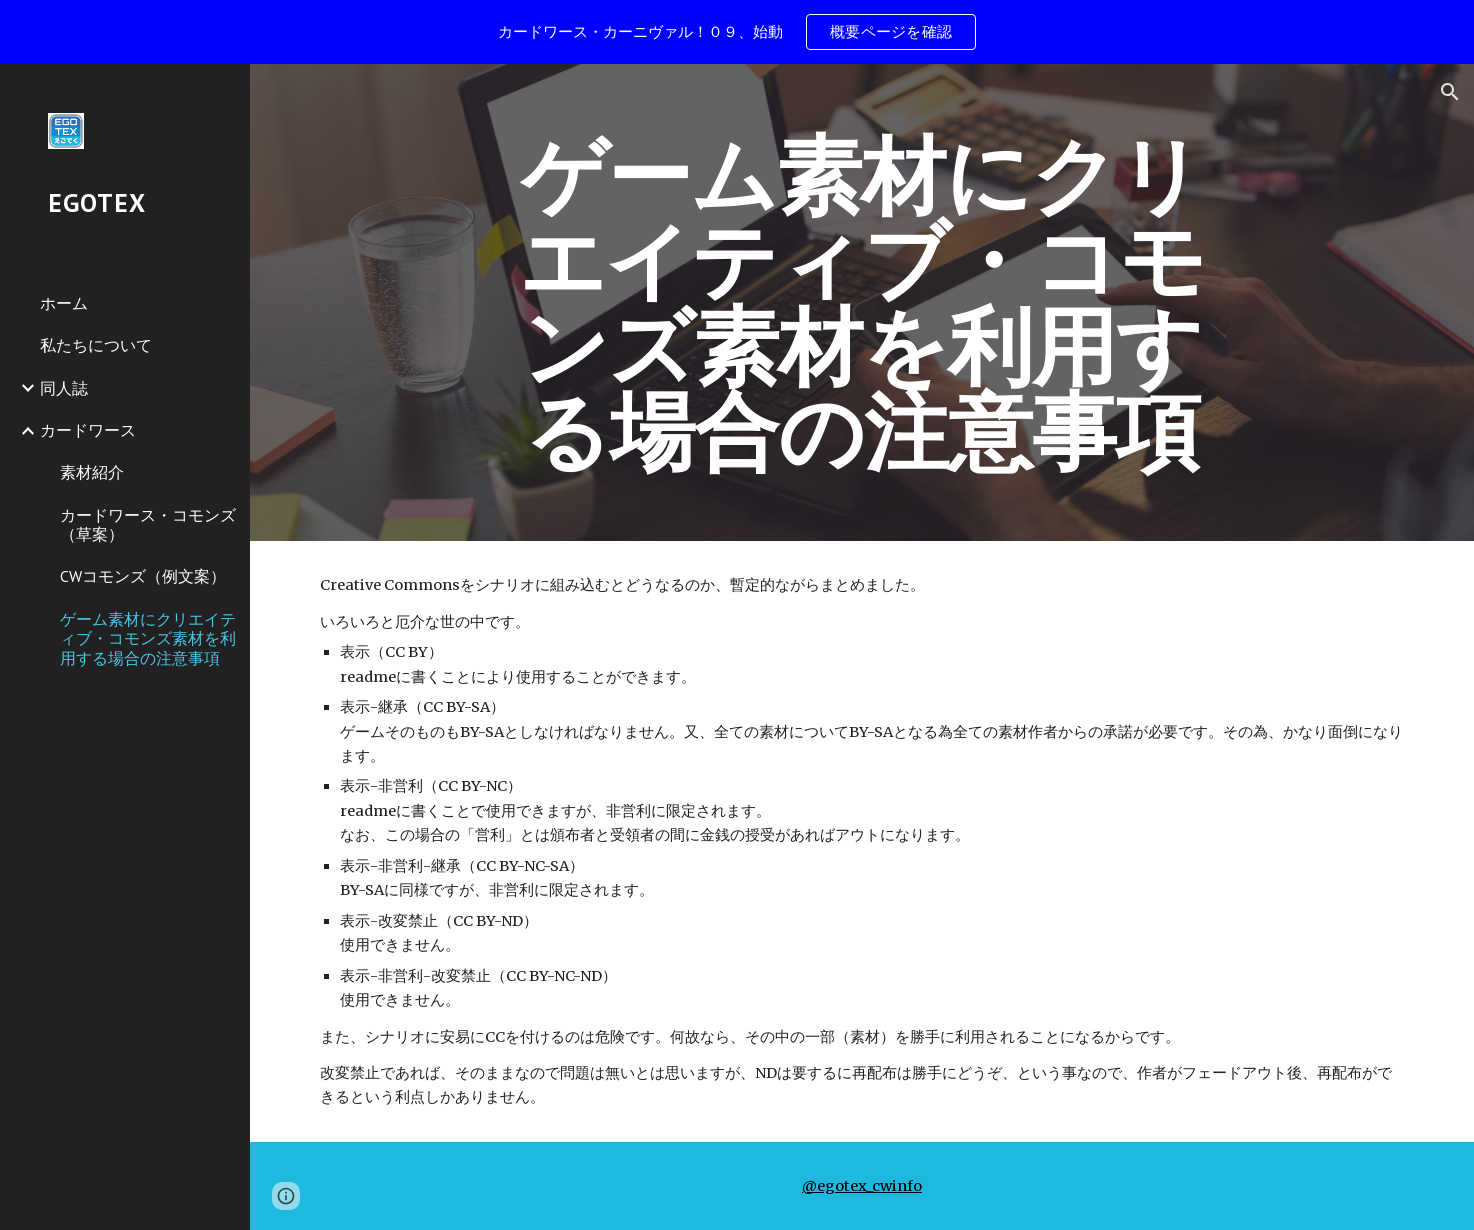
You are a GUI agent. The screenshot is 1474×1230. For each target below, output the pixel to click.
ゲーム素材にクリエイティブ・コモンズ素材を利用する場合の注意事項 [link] (148, 638)
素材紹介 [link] (92, 472)
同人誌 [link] (64, 388)
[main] (862, 302)
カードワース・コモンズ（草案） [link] (148, 524)
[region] (737, 32)
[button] (1450, 92)
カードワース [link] (88, 430)
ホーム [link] (64, 303)
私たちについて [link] (96, 345)
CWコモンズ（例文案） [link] (143, 576)
